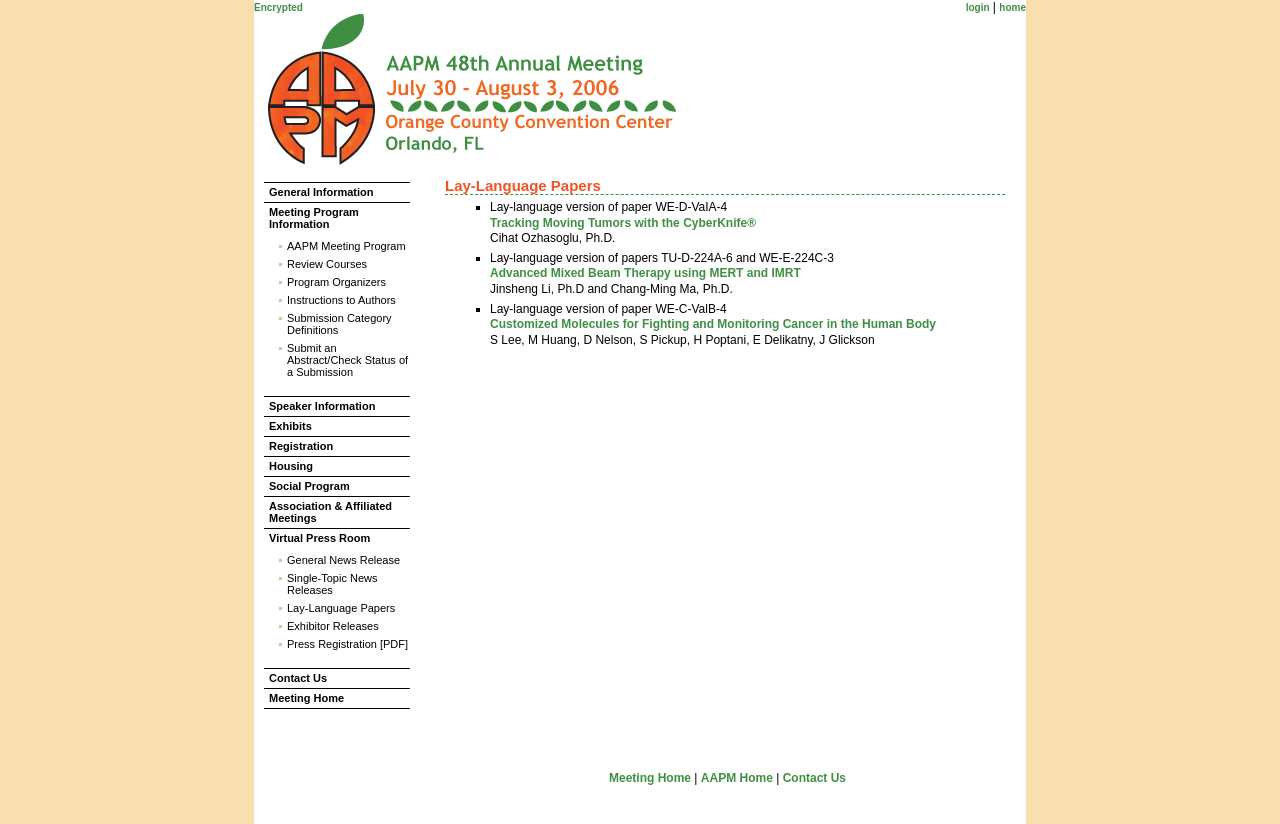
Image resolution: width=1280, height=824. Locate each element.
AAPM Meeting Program (346, 246)
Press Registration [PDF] (347, 644)
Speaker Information (322, 406)
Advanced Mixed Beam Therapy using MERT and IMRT (645, 273)
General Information (321, 192)
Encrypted (278, 7)
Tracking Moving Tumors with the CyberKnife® (623, 223)
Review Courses (327, 264)
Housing (291, 466)
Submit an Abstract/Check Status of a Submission (347, 360)
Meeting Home (306, 698)
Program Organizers (336, 282)
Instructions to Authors (341, 300)
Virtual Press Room (319, 538)
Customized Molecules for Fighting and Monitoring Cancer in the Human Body (713, 324)
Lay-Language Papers (341, 608)
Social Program (309, 486)
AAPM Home (737, 778)
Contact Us (298, 678)
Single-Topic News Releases (332, 584)
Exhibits (290, 426)
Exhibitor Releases (333, 626)
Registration (301, 446)
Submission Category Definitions (339, 324)
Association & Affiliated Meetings (330, 512)
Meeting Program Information (314, 218)
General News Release (343, 560)
